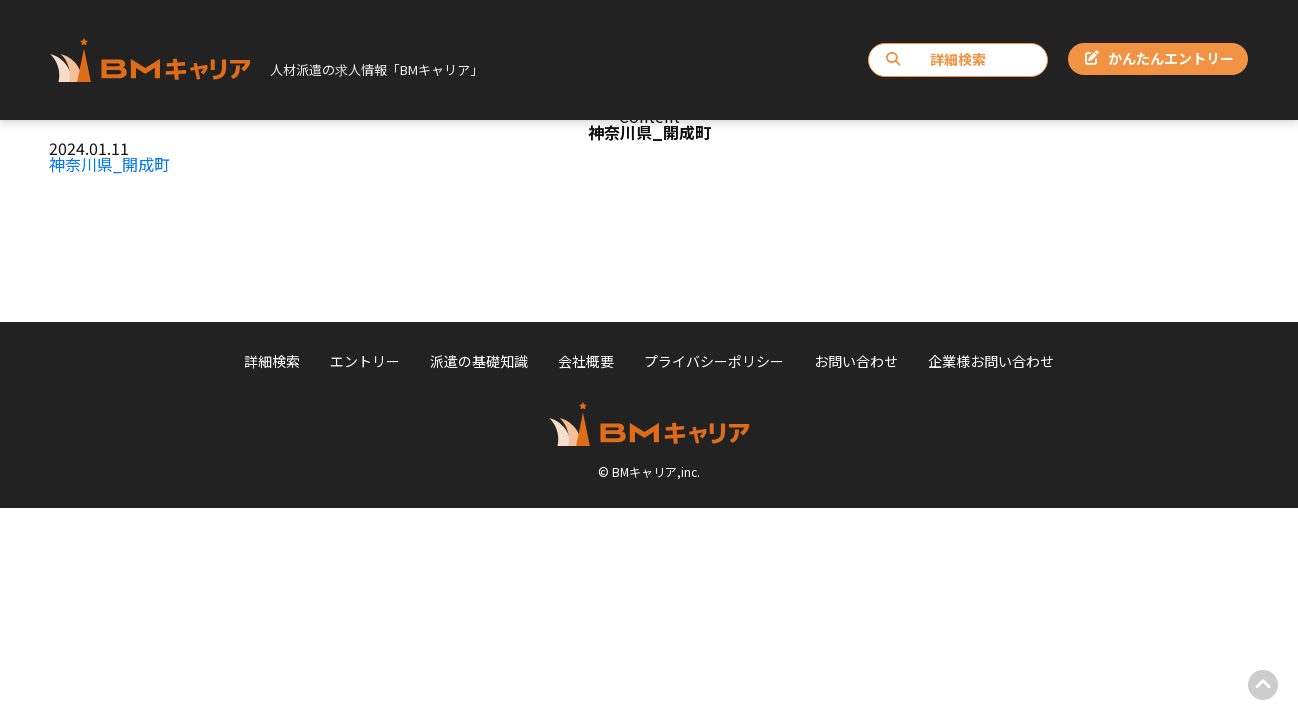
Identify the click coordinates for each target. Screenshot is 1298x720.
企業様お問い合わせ (991, 361)
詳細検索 (936, 59)
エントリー (365, 361)
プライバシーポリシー (714, 361)
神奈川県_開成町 (109, 164)
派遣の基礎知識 (479, 361)
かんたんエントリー (1159, 58)
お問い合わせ (856, 361)
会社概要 (586, 361)
